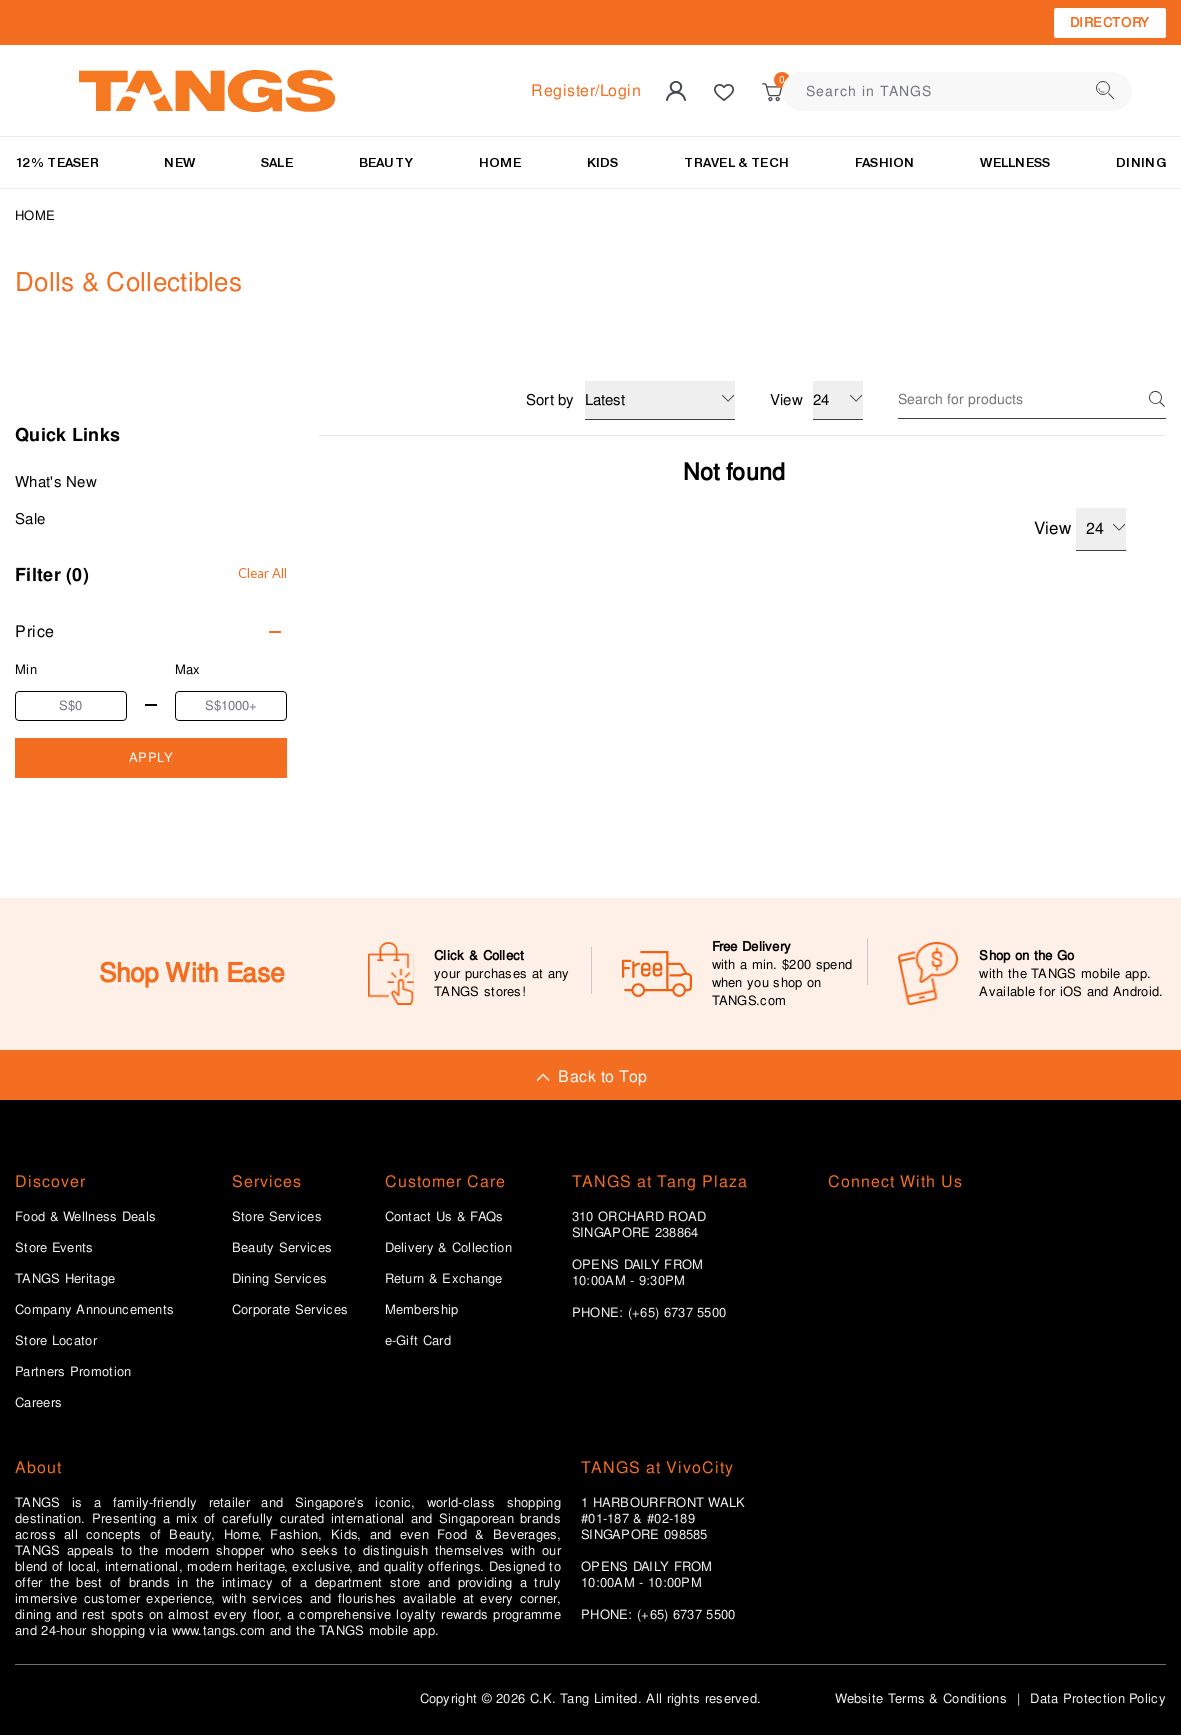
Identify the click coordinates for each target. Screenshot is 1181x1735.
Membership (422, 1310)
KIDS (603, 162)
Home (35, 215)
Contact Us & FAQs (444, 1217)
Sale (30, 519)
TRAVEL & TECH (736, 162)
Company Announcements (94, 1310)
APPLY (151, 757)
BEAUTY (386, 162)
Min (26, 669)
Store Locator (56, 1341)
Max (188, 669)
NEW (179, 162)
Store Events (54, 1248)
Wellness (1015, 162)
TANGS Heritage (65, 1279)
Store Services (277, 1217)
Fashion (885, 162)
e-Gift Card (418, 1341)
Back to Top (590, 1076)
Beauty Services (282, 1248)
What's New (56, 482)
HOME (500, 162)
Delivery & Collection (448, 1248)
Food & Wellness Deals (85, 1217)
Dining (1141, 162)
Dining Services (280, 1279)
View (1080, 529)
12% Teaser (57, 162)
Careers (38, 1403)
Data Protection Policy (1098, 1698)
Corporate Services (290, 1310)
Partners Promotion (73, 1372)
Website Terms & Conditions (921, 1698)
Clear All (262, 573)
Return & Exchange (444, 1279)
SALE (277, 162)
